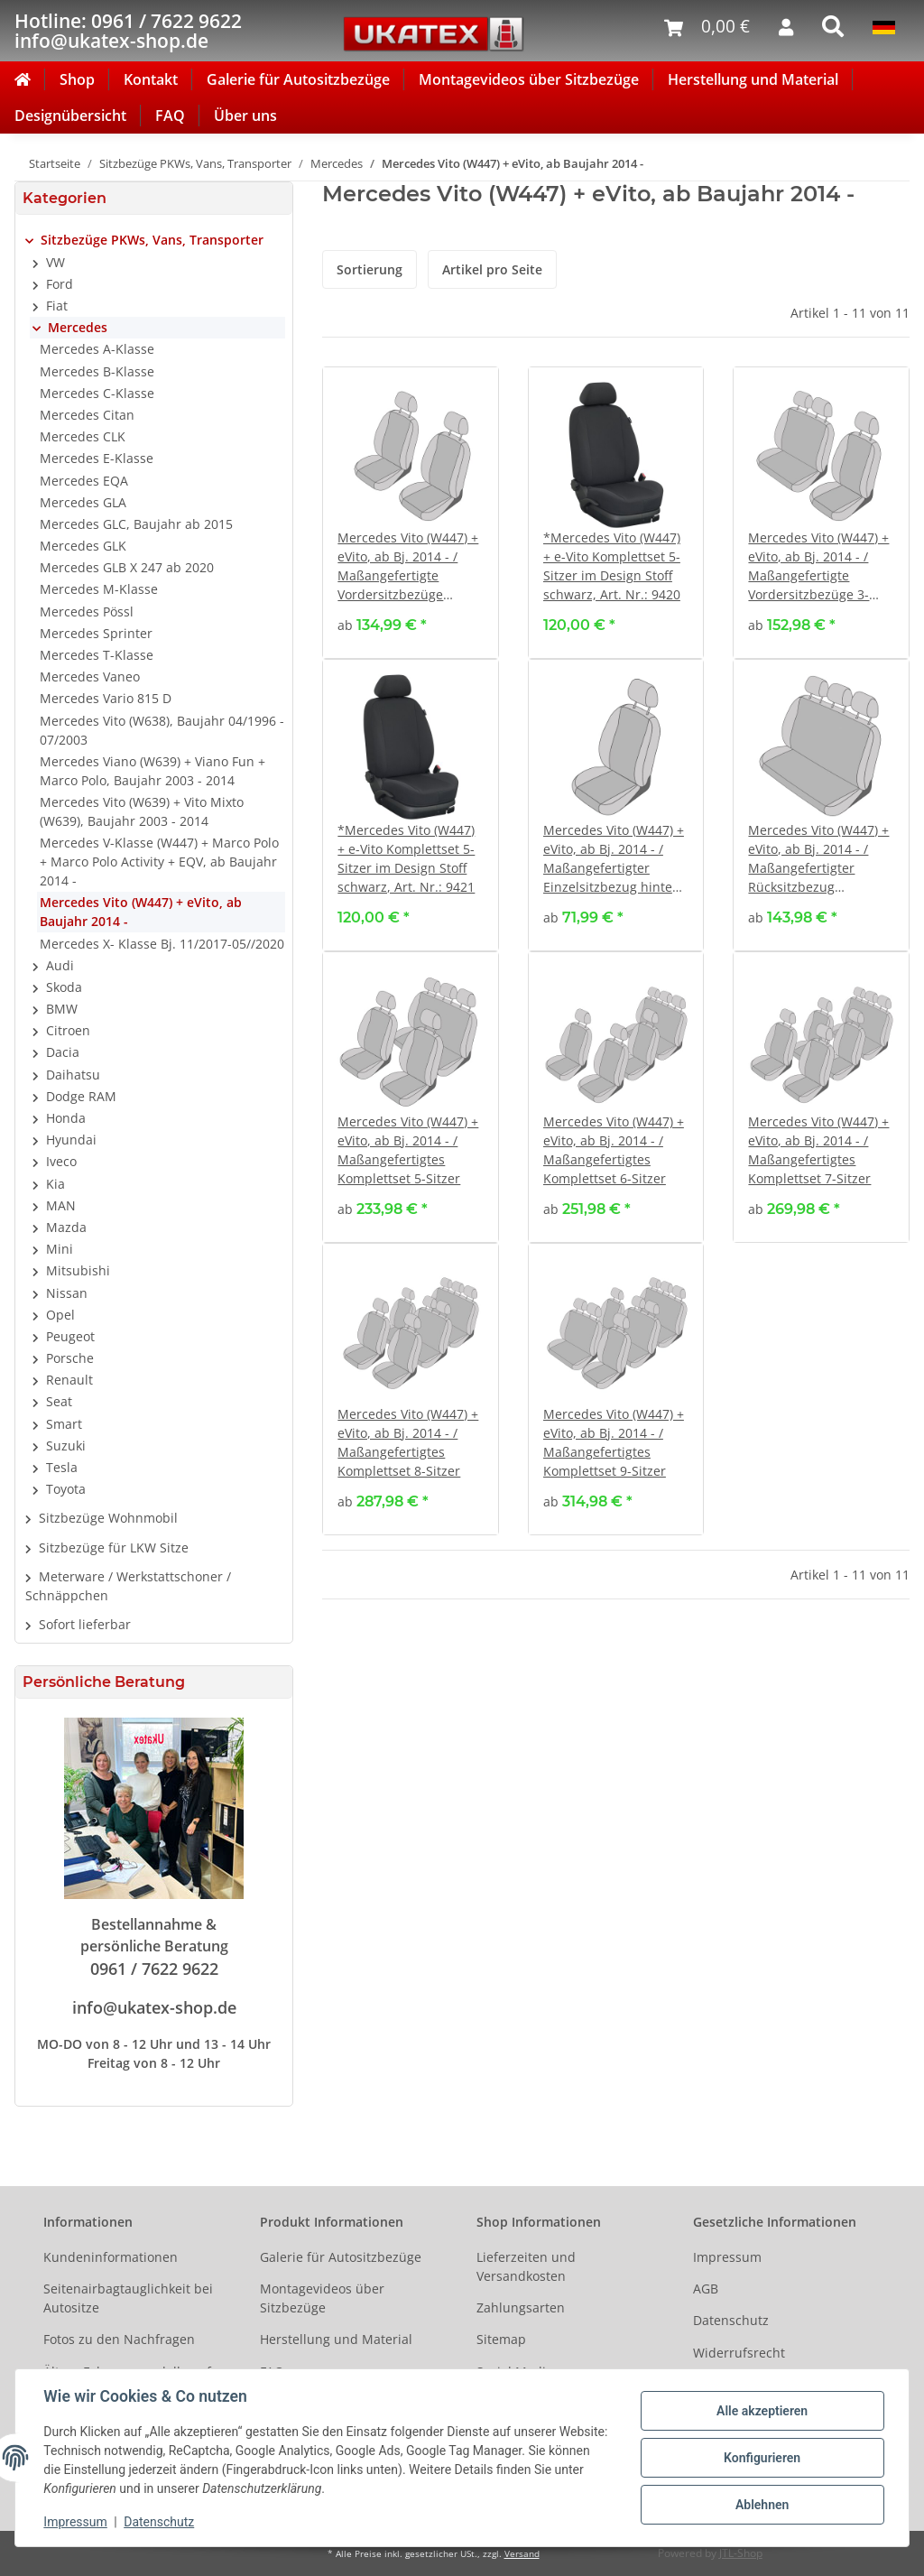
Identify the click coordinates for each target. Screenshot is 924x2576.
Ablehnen (761, 2504)
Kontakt (151, 79)
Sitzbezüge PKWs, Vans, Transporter (152, 239)
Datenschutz (731, 2320)
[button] (154, 240)
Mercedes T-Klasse (96, 654)
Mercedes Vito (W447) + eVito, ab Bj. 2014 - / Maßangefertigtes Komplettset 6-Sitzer (613, 1150)
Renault (69, 1379)
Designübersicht (70, 115)
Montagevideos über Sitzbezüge (529, 79)
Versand (522, 2554)
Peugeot (70, 1336)
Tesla (62, 1467)
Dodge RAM (81, 1096)
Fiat (57, 305)
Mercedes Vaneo (90, 676)
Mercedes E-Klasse (96, 458)
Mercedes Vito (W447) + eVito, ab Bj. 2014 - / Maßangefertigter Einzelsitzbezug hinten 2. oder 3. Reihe (613, 858)
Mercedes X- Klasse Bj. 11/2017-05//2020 (162, 943)
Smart (64, 1423)
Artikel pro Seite (492, 269)
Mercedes (77, 327)
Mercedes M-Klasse (99, 589)
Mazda (66, 1227)
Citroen (68, 1030)
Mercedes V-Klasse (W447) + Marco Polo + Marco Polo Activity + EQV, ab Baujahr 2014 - (159, 861)
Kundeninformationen (110, 2257)
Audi (60, 965)
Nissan (67, 1293)
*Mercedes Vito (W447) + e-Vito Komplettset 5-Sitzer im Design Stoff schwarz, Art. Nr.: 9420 (611, 566)
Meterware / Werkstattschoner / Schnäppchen (128, 1586)
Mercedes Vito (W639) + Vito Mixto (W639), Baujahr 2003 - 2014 (142, 811)
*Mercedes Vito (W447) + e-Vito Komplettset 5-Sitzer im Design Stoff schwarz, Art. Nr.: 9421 (406, 858)
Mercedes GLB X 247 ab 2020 (127, 567)
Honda (66, 1117)
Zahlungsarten (520, 2307)
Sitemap (501, 2339)
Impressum (727, 2257)
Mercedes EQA (84, 480)
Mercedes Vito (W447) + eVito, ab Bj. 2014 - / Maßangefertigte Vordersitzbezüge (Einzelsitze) (407, 566)
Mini (59, 1248)
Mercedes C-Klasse (97, 393)
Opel (60, 1314)
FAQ (170, 115)
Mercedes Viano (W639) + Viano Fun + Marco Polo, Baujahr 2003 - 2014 (152, 771)
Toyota (66, 1488)
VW (55, 262)
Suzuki (66, 1445)
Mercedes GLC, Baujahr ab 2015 (136, 524)
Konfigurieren (761, 2458)
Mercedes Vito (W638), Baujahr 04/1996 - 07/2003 (162, 730)
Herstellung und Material (753, 79)
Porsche (70, 1358)
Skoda (64, 987)
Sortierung (369, 269)
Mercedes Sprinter (96, 633)
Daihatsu (73, 1074)
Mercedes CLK (82, 436)
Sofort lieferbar (85, 1624)
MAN (61, 1205)
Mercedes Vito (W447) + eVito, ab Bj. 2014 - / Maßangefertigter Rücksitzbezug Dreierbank (818, 858)
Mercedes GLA (83, 502)
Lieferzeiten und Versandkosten (526, 2266)
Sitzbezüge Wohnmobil (108, 1517)
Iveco (61, 1161)
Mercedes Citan (87, 414)
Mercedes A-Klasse (97, 348)
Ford (59, 283)
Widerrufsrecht (739, 2352)
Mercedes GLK (83, 545)
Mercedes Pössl (87, 611)
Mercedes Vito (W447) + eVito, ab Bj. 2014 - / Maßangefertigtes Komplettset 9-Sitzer (613, 1442)
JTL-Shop (740, 2553)
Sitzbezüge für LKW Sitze (114, 1547)
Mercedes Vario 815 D (105, 698)
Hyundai (71, 1139)
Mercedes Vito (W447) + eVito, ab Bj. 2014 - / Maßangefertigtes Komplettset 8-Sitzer (407, 1442)
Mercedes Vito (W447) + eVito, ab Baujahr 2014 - (141, 912)
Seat (59, 1401)
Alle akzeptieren (761, 2411)
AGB (705, 2288)
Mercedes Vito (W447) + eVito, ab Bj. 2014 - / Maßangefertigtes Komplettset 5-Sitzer (407, 1150)
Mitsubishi (78, 1270)
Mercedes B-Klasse (97, 371)
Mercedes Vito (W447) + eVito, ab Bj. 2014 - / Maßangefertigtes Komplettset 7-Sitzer (818, 1150)
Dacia (62, 1052)
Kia (55, 1183)
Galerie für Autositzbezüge (298, 79)
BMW (62, 1008)
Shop (77, 79)
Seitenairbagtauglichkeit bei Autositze (128, 2298)
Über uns (245, 115)
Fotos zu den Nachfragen (119, 2339)
